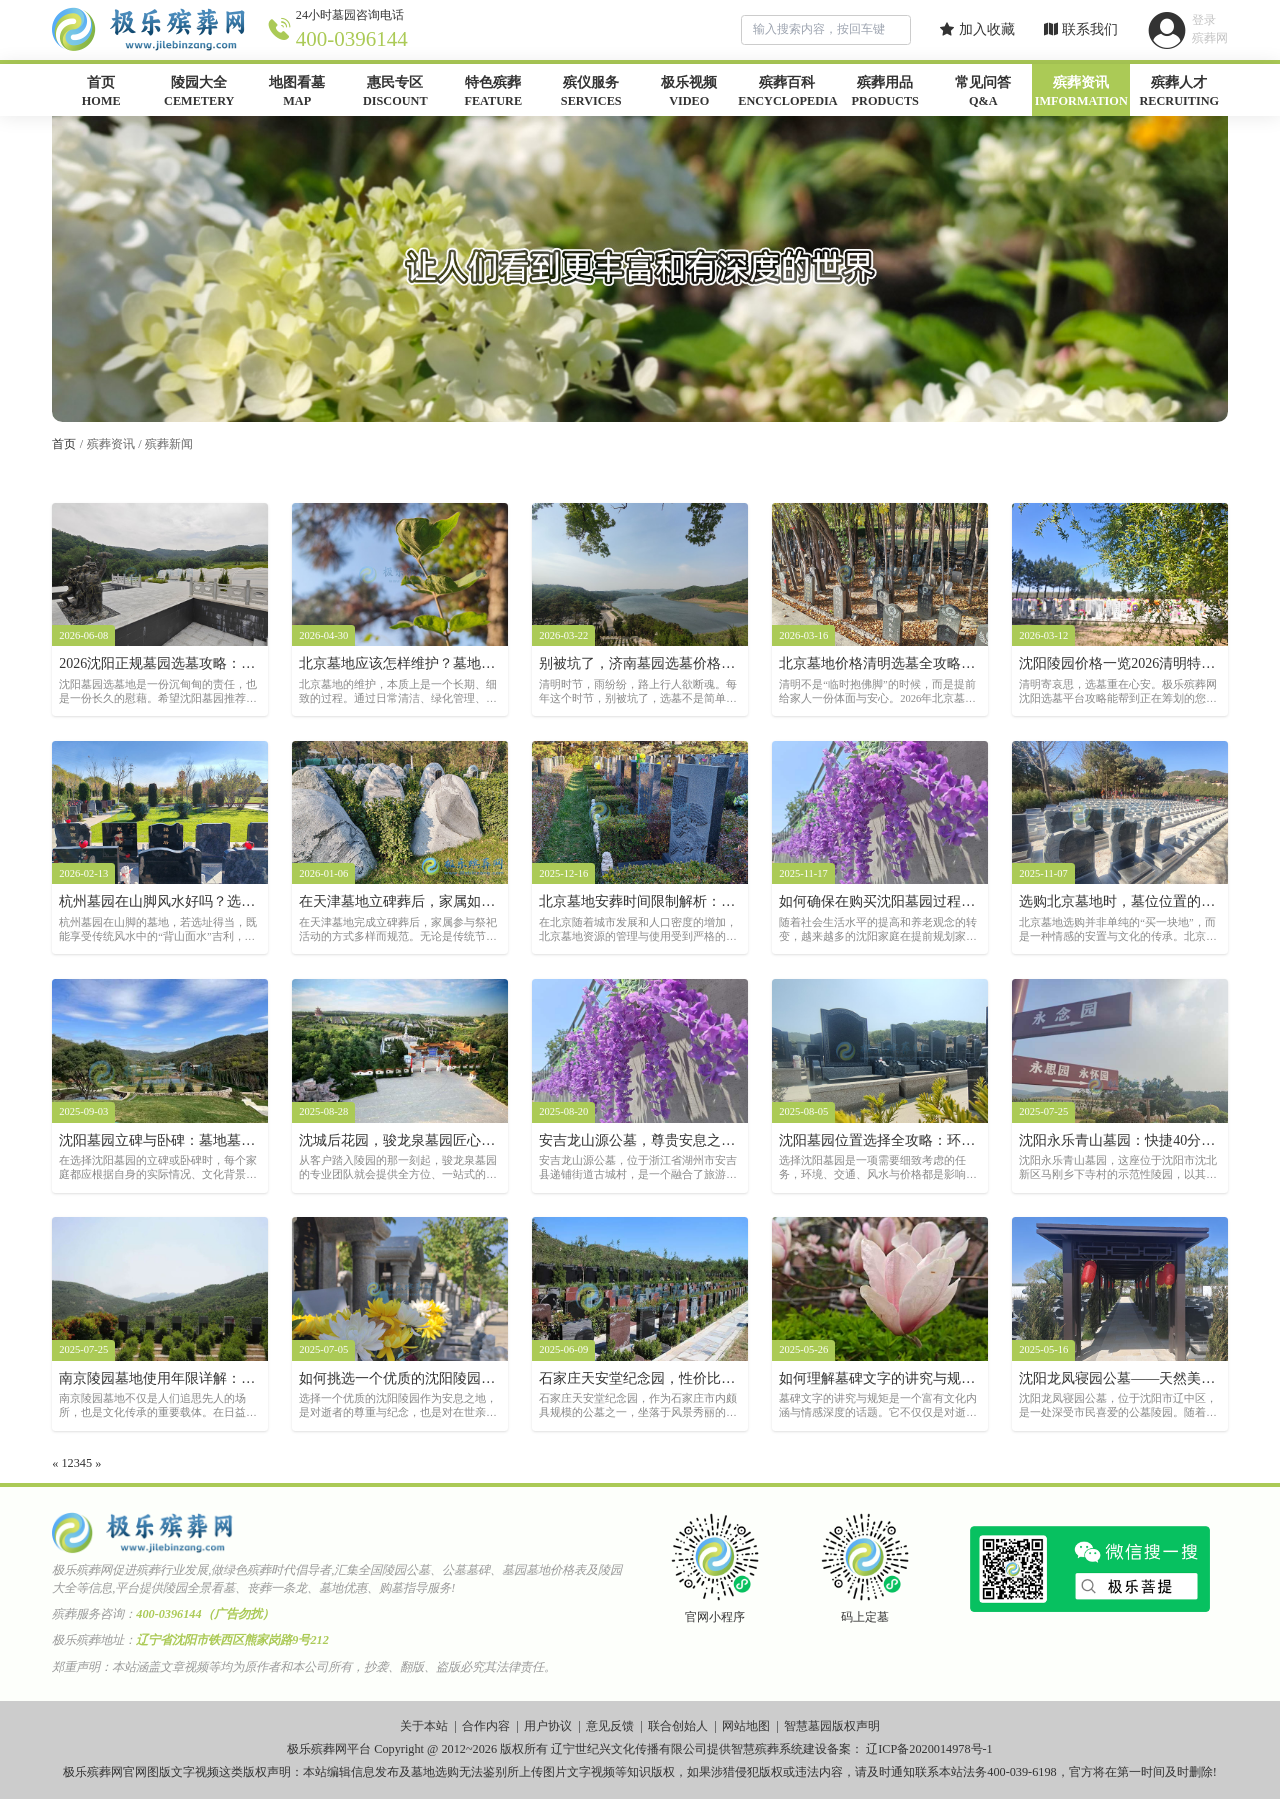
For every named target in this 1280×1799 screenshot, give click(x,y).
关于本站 (424, 1726)
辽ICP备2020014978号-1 (929, 1749)
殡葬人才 (1179, 93)
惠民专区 (395, 93)
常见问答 (983, 93)
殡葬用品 (885, 93)
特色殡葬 (493, 93)
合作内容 (486, 1726)
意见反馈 (610, 1726)
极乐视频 (689, 93)
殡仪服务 (591, 93)
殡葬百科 (787, 93)
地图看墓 (297, 93)
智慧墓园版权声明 (832, 1726)
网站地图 (746, 1726)
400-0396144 (352, 39)
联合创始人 (678, 1726)
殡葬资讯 (1081, 93)
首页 (101, 93)
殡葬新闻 (169, 444)
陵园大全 (199, 93)
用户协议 (548, 1726)
